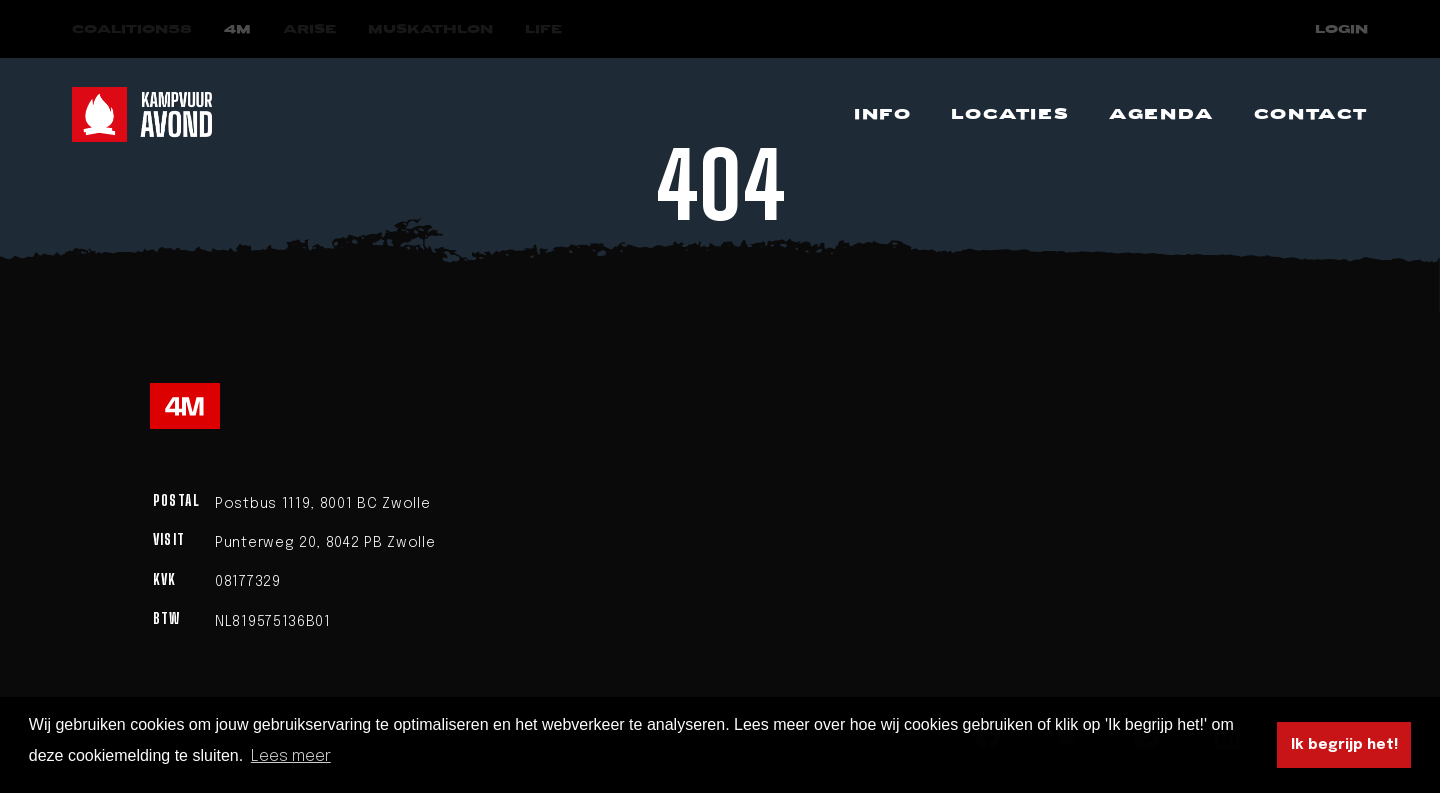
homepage (867, 296)
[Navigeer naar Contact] (1311, 115)
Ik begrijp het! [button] (1344, 745)
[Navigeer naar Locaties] (1010, 115)
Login (1341, 29)
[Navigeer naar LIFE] (543, 29)
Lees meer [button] (291, 756)
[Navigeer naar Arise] (309, 29)
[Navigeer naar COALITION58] (132, 29)
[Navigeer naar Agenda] (1161, 115)
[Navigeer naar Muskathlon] (430, 29)
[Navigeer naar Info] (882, 115)
